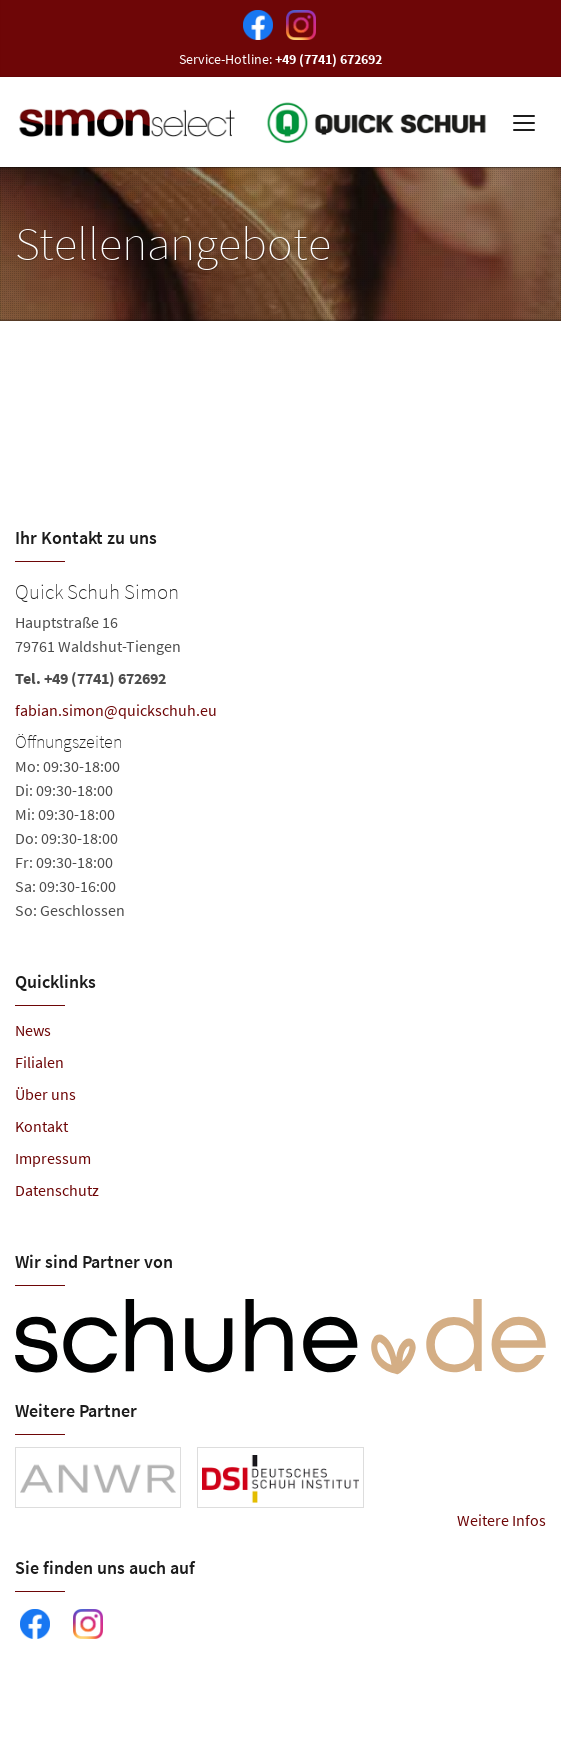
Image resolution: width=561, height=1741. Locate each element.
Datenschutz (57, 1190)
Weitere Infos (501, 1520)
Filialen (39, 1062)
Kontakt (41, 1126)
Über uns (45, 1094)
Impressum (53, 1158)
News (33, 1030)
